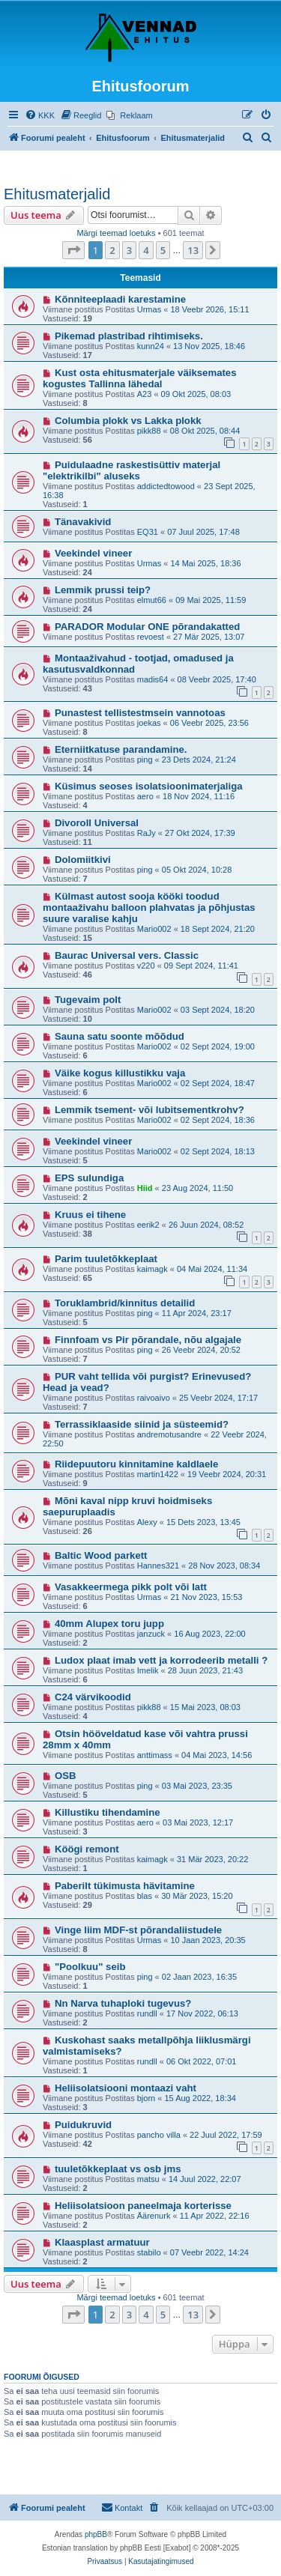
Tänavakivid (83, 521)
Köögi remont (87, 1849)
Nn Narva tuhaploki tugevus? (123, 2003)
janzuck (151, 1633)
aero (145, 796)
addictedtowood (166, 486)
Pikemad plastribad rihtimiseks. (129, 336)
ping (145, 759)
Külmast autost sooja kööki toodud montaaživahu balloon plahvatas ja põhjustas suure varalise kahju (149, 907)
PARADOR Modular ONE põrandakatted (147, 626)
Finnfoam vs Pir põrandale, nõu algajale (148, 1339)
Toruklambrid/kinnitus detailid (125, 1303)
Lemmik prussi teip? (103, 589)
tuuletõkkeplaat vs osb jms (118, 2169)
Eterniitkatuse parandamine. (121, 749)
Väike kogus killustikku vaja (120, 1073)
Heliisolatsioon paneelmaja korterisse (143, 2205)
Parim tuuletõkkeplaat (106, 1258)
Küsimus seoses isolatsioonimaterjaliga (149, 786)
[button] (73, 250)
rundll (147, 2013)
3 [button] (129, 250)
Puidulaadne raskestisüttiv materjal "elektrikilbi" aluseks (131, 470)
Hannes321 (158, 1565)
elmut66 (151, 599)
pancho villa (159, 2134)
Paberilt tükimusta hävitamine (125, 1885)
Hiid (145, 1188)
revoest (150, 636)
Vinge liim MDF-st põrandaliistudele (138, 1930)
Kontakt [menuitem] (121, 2507)
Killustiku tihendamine (107, 1812)
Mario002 (154, 928)
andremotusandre (169, 1434)
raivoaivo (153, 1397)
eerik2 (148, 1224)
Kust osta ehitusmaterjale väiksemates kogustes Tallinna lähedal (140, 378)
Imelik (148, 1670)
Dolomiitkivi (83, 859)
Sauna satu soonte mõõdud (119, 1036)
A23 (144, 394)
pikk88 (149, 430)
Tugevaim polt (88, 999)
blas (144, 1895)
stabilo (149, 2252)
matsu (148, 2179)
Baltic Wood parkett (101, 1555)
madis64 (153, 679)
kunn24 (150, 346)
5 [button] (163, 250)
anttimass (154, 1755)
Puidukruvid (83, 2124)
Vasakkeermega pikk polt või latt (131, 1586)
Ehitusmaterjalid (57, 194)
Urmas (149, 309)
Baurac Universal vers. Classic (127, 955)
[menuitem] (40, 115)
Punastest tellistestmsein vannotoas (140, 712)
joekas (149, 722)
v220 (146, 965)
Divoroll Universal (97, 822)
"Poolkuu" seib (90, 1966)
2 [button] (112, 250)
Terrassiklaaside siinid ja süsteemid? (142, 1424)
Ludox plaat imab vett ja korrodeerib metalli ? (161, 1660)
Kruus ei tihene (90, 1214)
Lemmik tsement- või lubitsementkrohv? (149, 1109)
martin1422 (157, 1474)
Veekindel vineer (93, 553)
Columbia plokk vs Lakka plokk (128, 420)
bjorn (146, 2098)
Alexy (147, 1522)
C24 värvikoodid (93, 1697)
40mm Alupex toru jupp (109, 1623)
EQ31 (147, 531)
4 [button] (145, 250)
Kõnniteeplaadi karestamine (120, 299)
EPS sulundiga (89, 1178)
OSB (65, 1775)
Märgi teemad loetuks (115, 232)
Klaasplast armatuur (102, 2242)
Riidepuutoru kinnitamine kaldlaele (136, 1464)
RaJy (146, 832)
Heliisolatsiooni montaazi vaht (125, 2088)
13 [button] (193, 250)
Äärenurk (154, 2215)
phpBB (96, 2534)
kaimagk (152, 1268)
